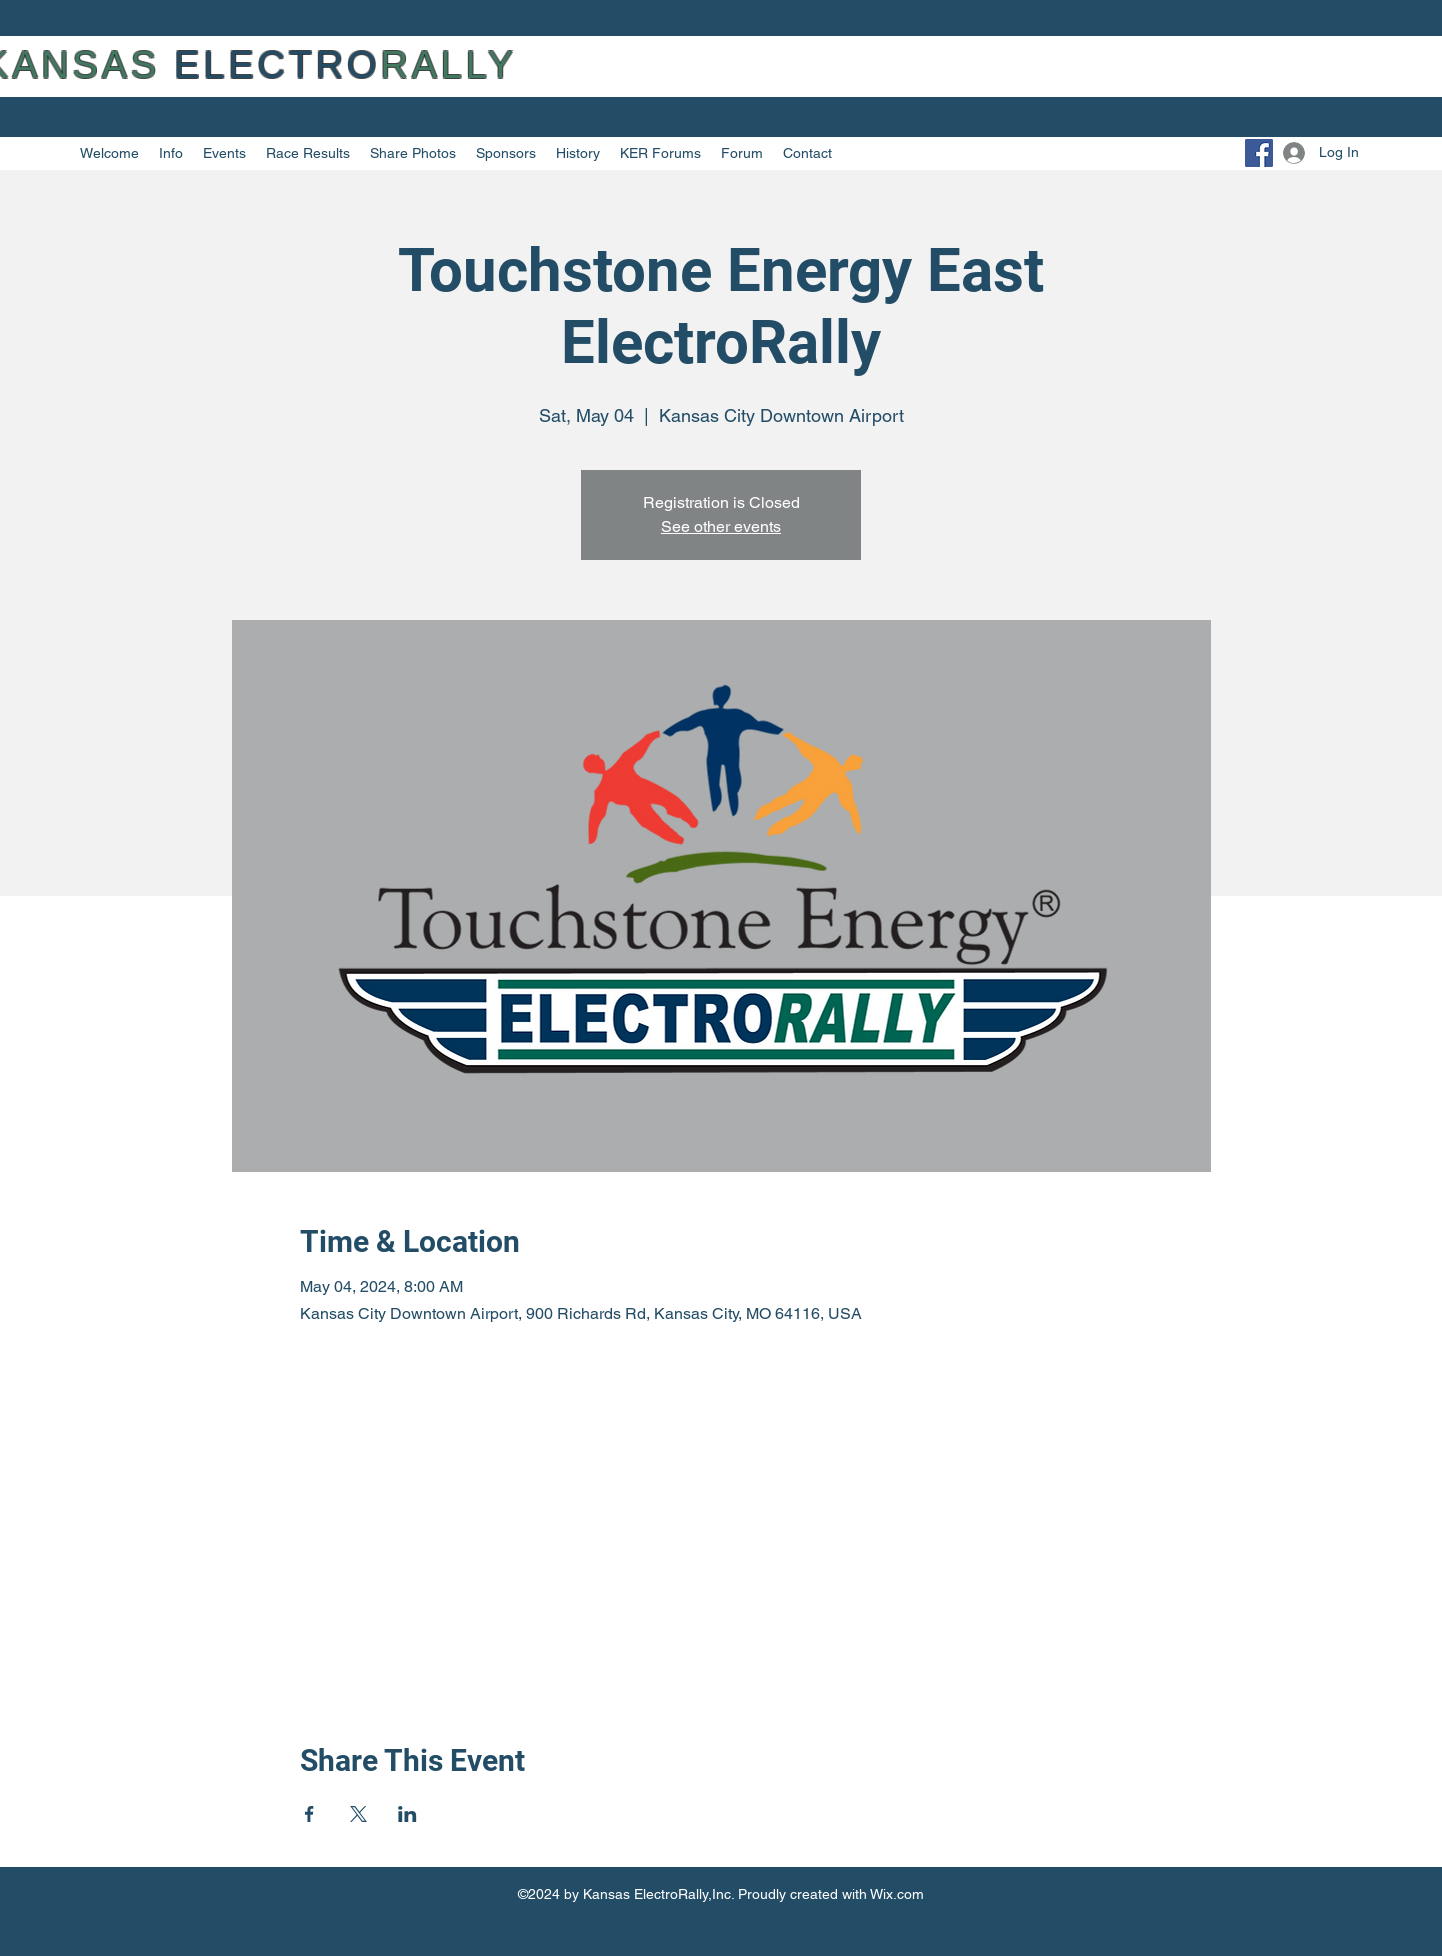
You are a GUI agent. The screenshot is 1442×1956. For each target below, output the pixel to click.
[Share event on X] (358, 1814)
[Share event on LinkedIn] (407, 1814)
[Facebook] (1259, 153)
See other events (721, 526)
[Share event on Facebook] (309, 1814)
